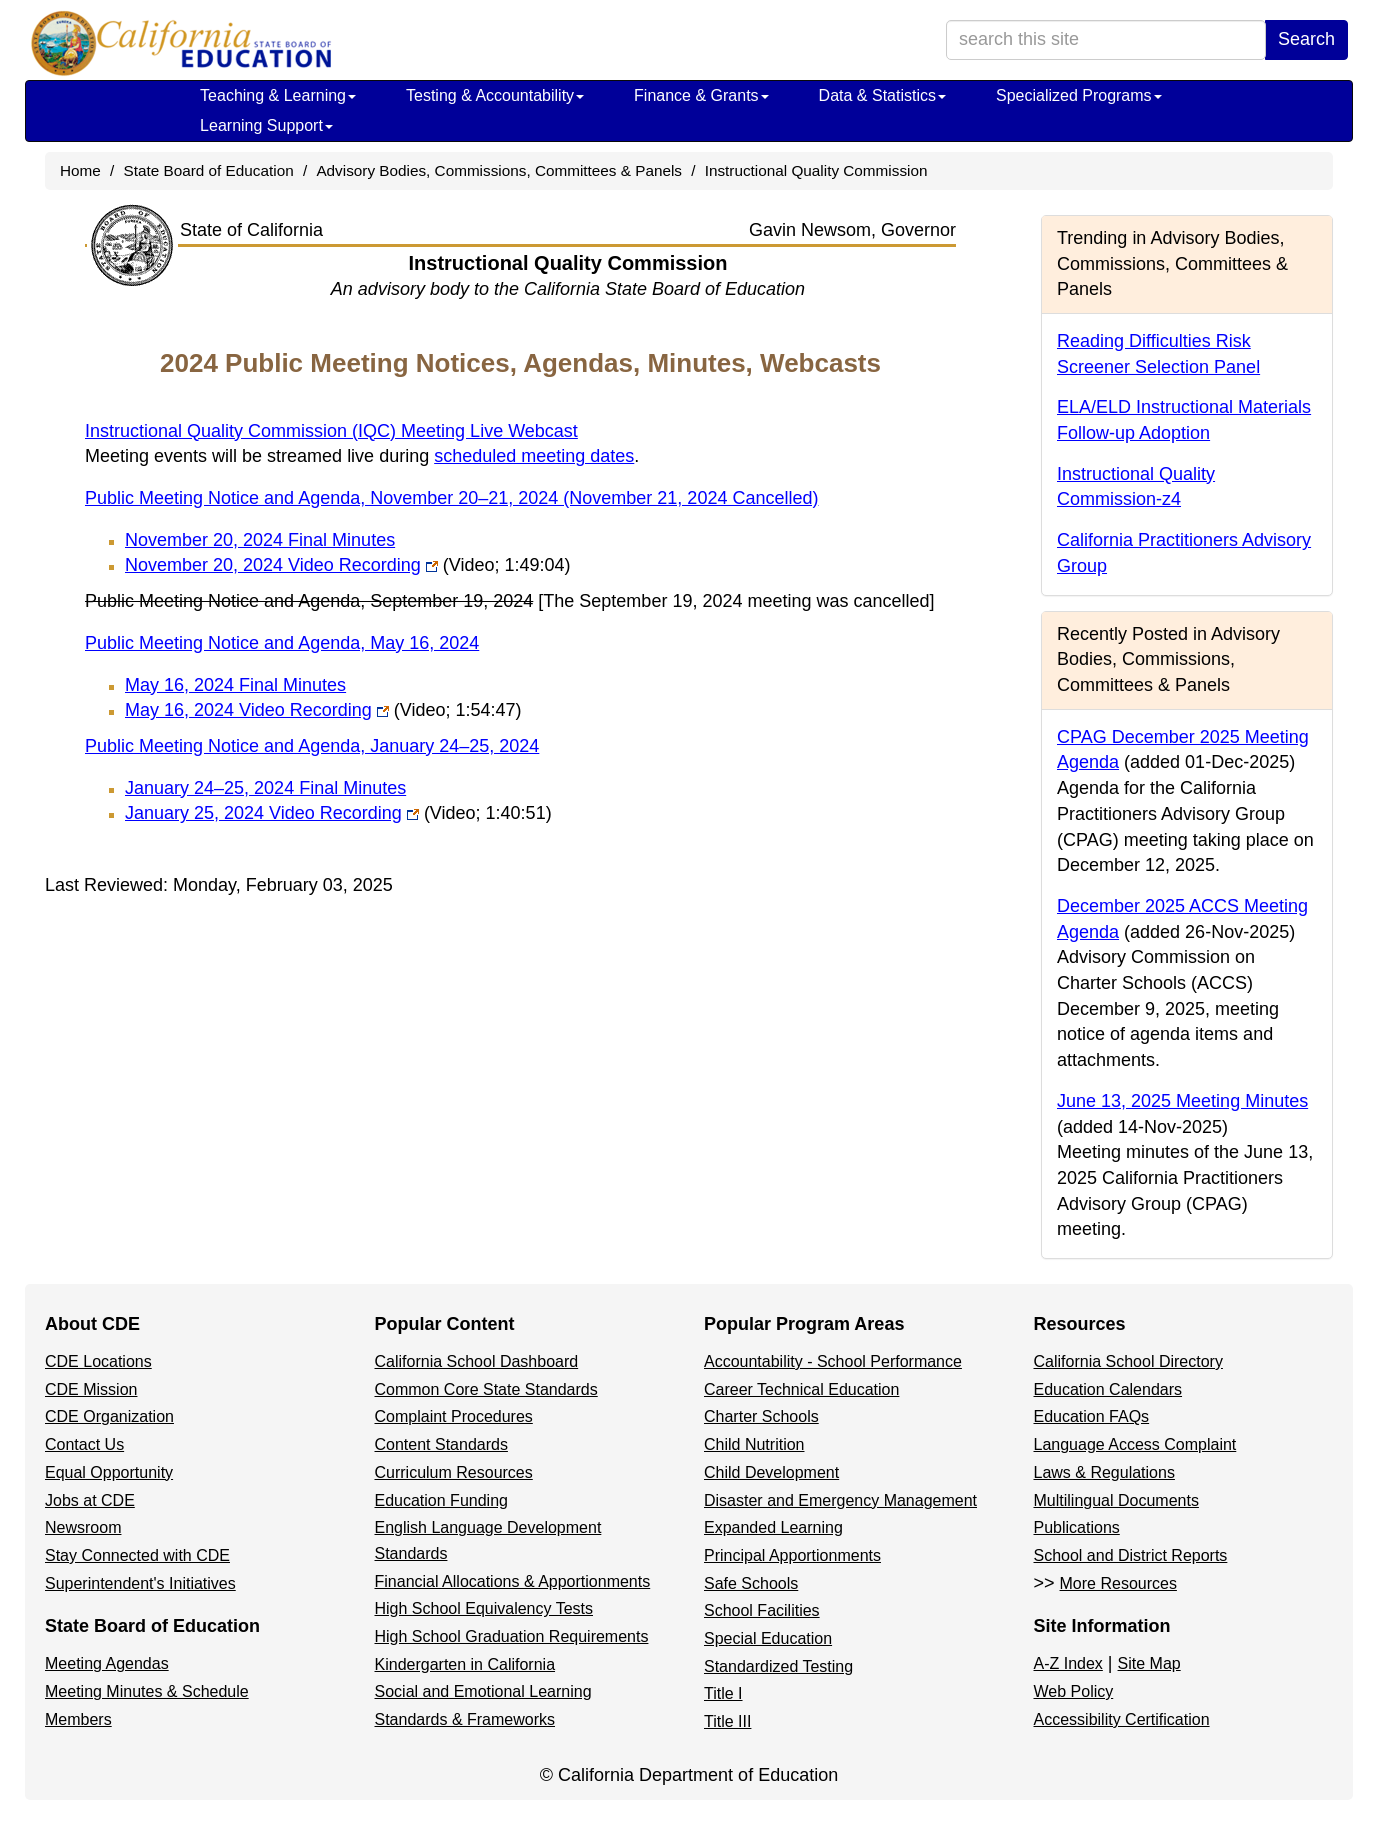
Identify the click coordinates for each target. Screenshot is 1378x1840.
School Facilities (762, 1610)
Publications (1077, 1527)
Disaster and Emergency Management (840, 1500)
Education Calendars (1108, 1389)
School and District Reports (1131, 1555)
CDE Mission (91, 1389)
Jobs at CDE (90, 1500)
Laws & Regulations (1104, 1472)
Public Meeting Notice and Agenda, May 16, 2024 (282, 643)
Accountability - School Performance (833, 1361)
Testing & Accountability (495, 95)
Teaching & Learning (278, 95)
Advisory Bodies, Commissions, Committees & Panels (499, 170)
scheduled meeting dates (534, 456)
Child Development (771, 1472)
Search (1306, 39)
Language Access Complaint (1135, 1444)
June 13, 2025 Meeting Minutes (1182, 1101)
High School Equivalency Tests (484, 1608)
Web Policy (1074, 1691)
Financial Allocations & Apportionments (513, 1581)
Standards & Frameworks (465, 1719)
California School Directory (1128, 1361)
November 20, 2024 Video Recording (348, 565)
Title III (727, 1721)
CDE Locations (98, 1361)
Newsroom (83, 1527)
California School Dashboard (477, 1361)
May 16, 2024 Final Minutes (235, 685)
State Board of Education (209, 170)
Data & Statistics (882, 95)
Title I (723, 1693)
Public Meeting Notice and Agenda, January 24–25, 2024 (312, 746)
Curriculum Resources (454, 1472)
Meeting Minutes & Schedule (147, 1691)
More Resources (1118, 1583)
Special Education (768, 1638)
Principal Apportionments (792, 1555)
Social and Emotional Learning (483, 1691)
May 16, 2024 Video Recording (323, 710)
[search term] (1106, 40)
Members (78, 1719)
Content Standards (441, 1444)
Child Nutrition (754, 1444)
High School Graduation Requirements (512, 1636)
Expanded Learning (773, 1527)
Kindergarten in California (465, 1664)
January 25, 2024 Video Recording (338, 813)
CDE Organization (109, 1416)
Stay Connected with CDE (137, 1555)
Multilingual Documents (1116, 1500)
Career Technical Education (801, 1389)
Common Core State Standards (486, 1389)
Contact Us (84, 1444)
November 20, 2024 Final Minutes (260, 540)
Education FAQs (1092, 1416)
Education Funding (441, 1500)
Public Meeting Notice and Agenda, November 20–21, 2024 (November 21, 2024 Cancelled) (451, 498)
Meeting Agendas (107, 1663)
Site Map (1149, 1663)
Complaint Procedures (454, 1416)
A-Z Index (1068, 1663)
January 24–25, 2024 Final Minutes (265, 788)
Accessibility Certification (1122, 1719)
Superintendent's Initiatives (140, 1583)
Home (80, 170)
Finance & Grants (701, 95)
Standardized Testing (778, 1666)
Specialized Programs (1079, 95)
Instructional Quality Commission (816, 170)
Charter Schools (761, 1416)
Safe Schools (751, 1583)
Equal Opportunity (109, 1472)
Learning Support (266, 125)
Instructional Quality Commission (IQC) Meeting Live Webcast (331, 431)
